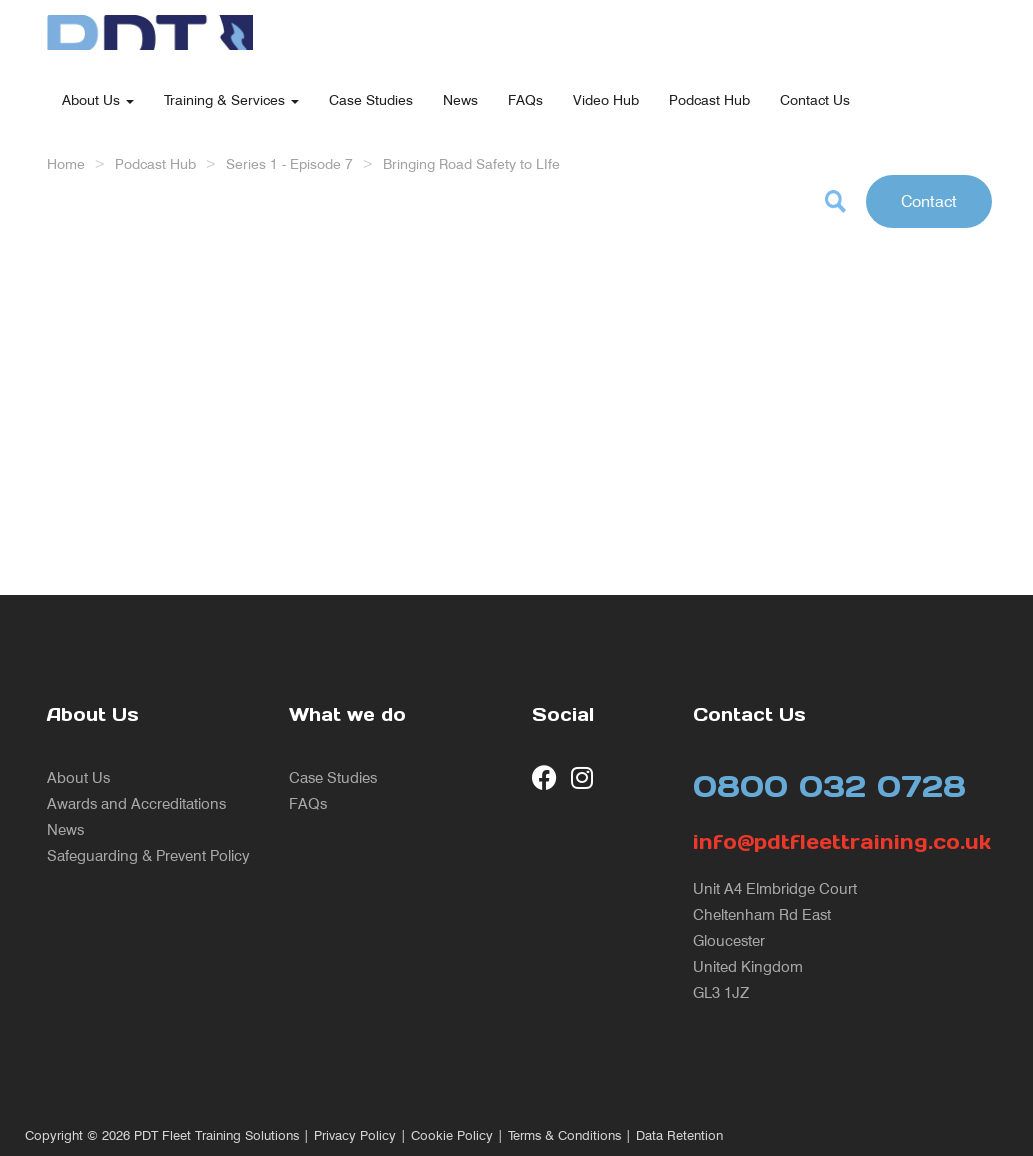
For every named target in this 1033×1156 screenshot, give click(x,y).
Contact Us (815, 99)
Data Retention (679, 1135)
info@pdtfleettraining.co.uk (839, 842)
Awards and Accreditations (136, 803)
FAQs (525, 99)
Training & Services (231, 99)
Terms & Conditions (564, 1135)
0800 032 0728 (829, 786)
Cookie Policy (452, 1135)
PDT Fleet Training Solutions (216, 1135)
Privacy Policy (355, 1135)
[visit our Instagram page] (583, 777)
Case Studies (371, 99)
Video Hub (606, 99)
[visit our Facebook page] (544, 777)
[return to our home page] (150, 25)
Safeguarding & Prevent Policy (148, 855)
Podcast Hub (709, 99)
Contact (929, 201)
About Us (98, 99)
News (460, 99)
